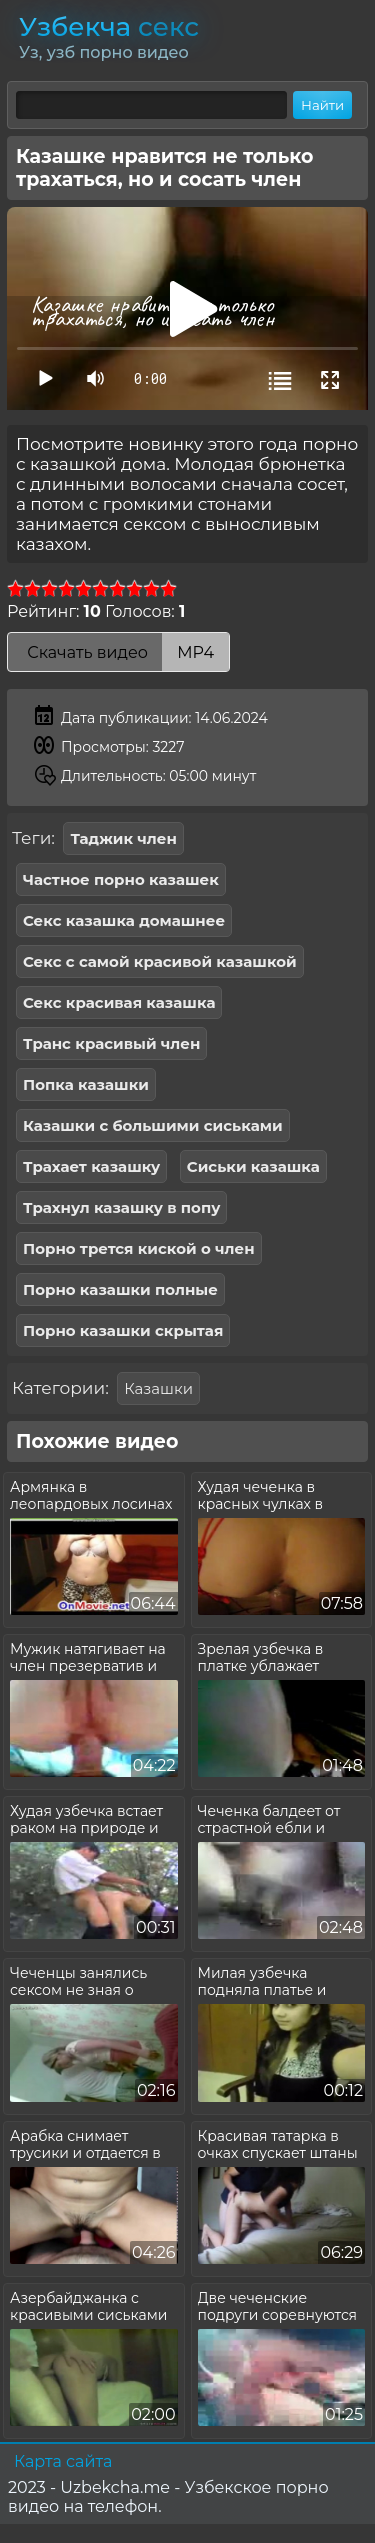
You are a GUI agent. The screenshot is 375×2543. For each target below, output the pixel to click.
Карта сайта (63, 2461)
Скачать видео (118, 652)
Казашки (158, 1388)
